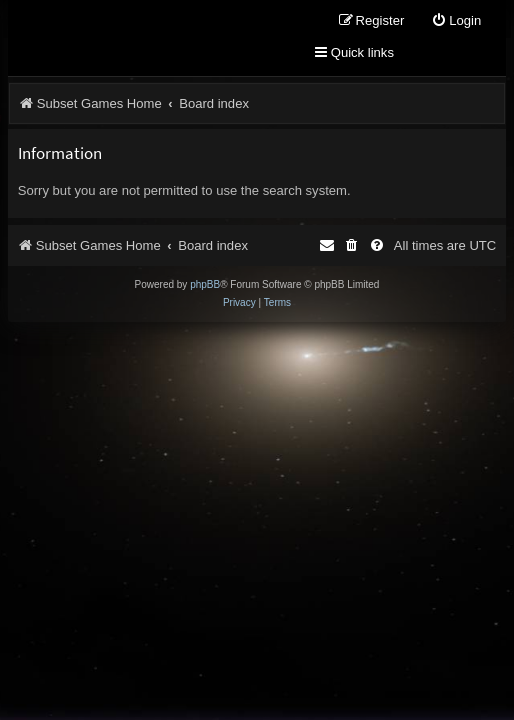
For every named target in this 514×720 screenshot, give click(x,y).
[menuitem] (456, 21)
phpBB (205, 284)
